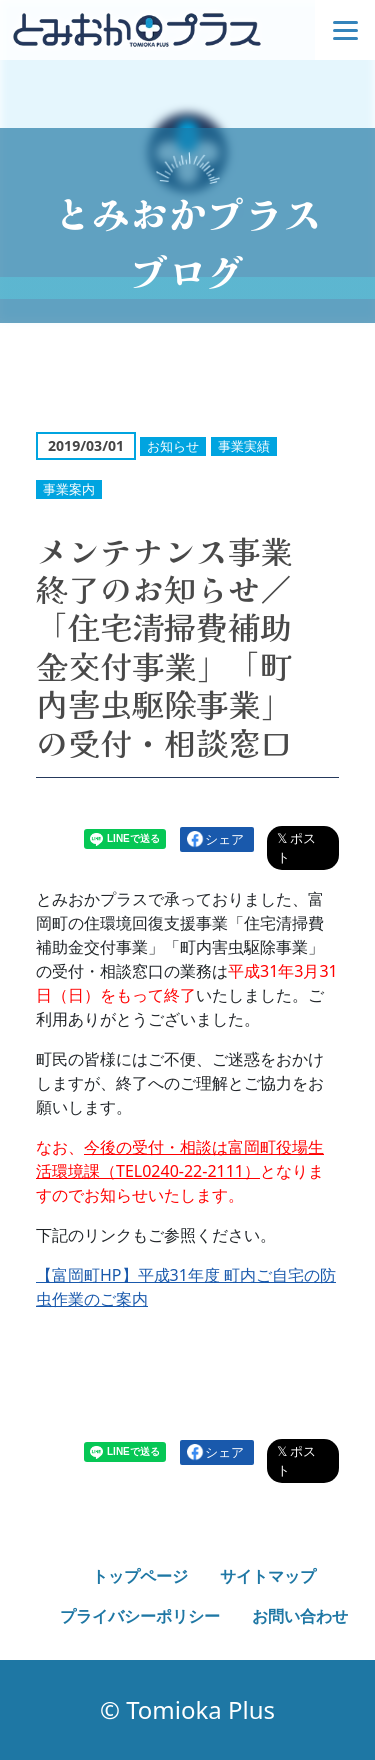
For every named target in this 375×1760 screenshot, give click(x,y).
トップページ (140, 1576)
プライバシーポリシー (140, 1616)
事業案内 (69, 489)
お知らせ (173, 446)
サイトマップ (268, 1576)
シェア (224, 839)
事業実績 (244, 446)
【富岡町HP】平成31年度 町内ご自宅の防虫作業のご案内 (186, 1287)
